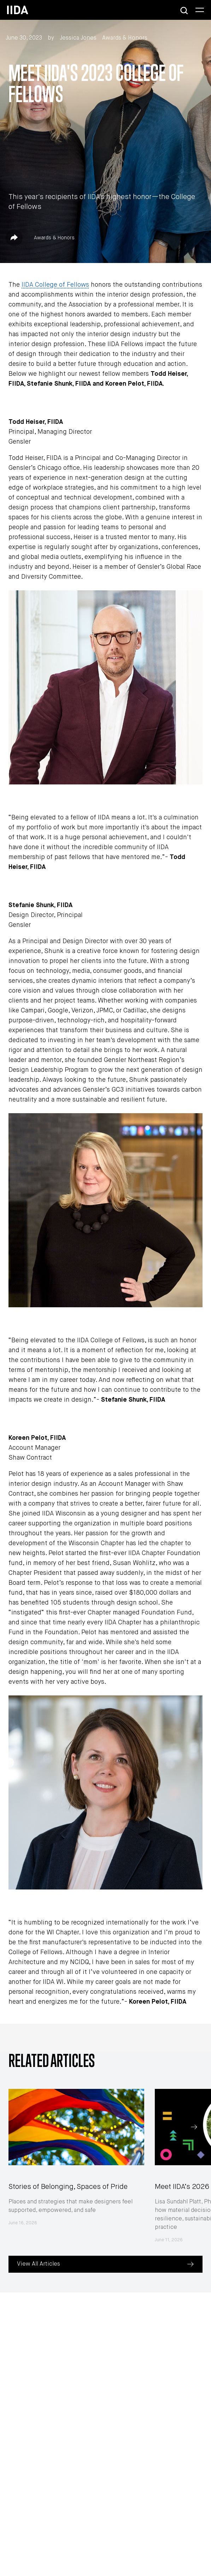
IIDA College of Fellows (55, 285)
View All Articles (38, 2264)
